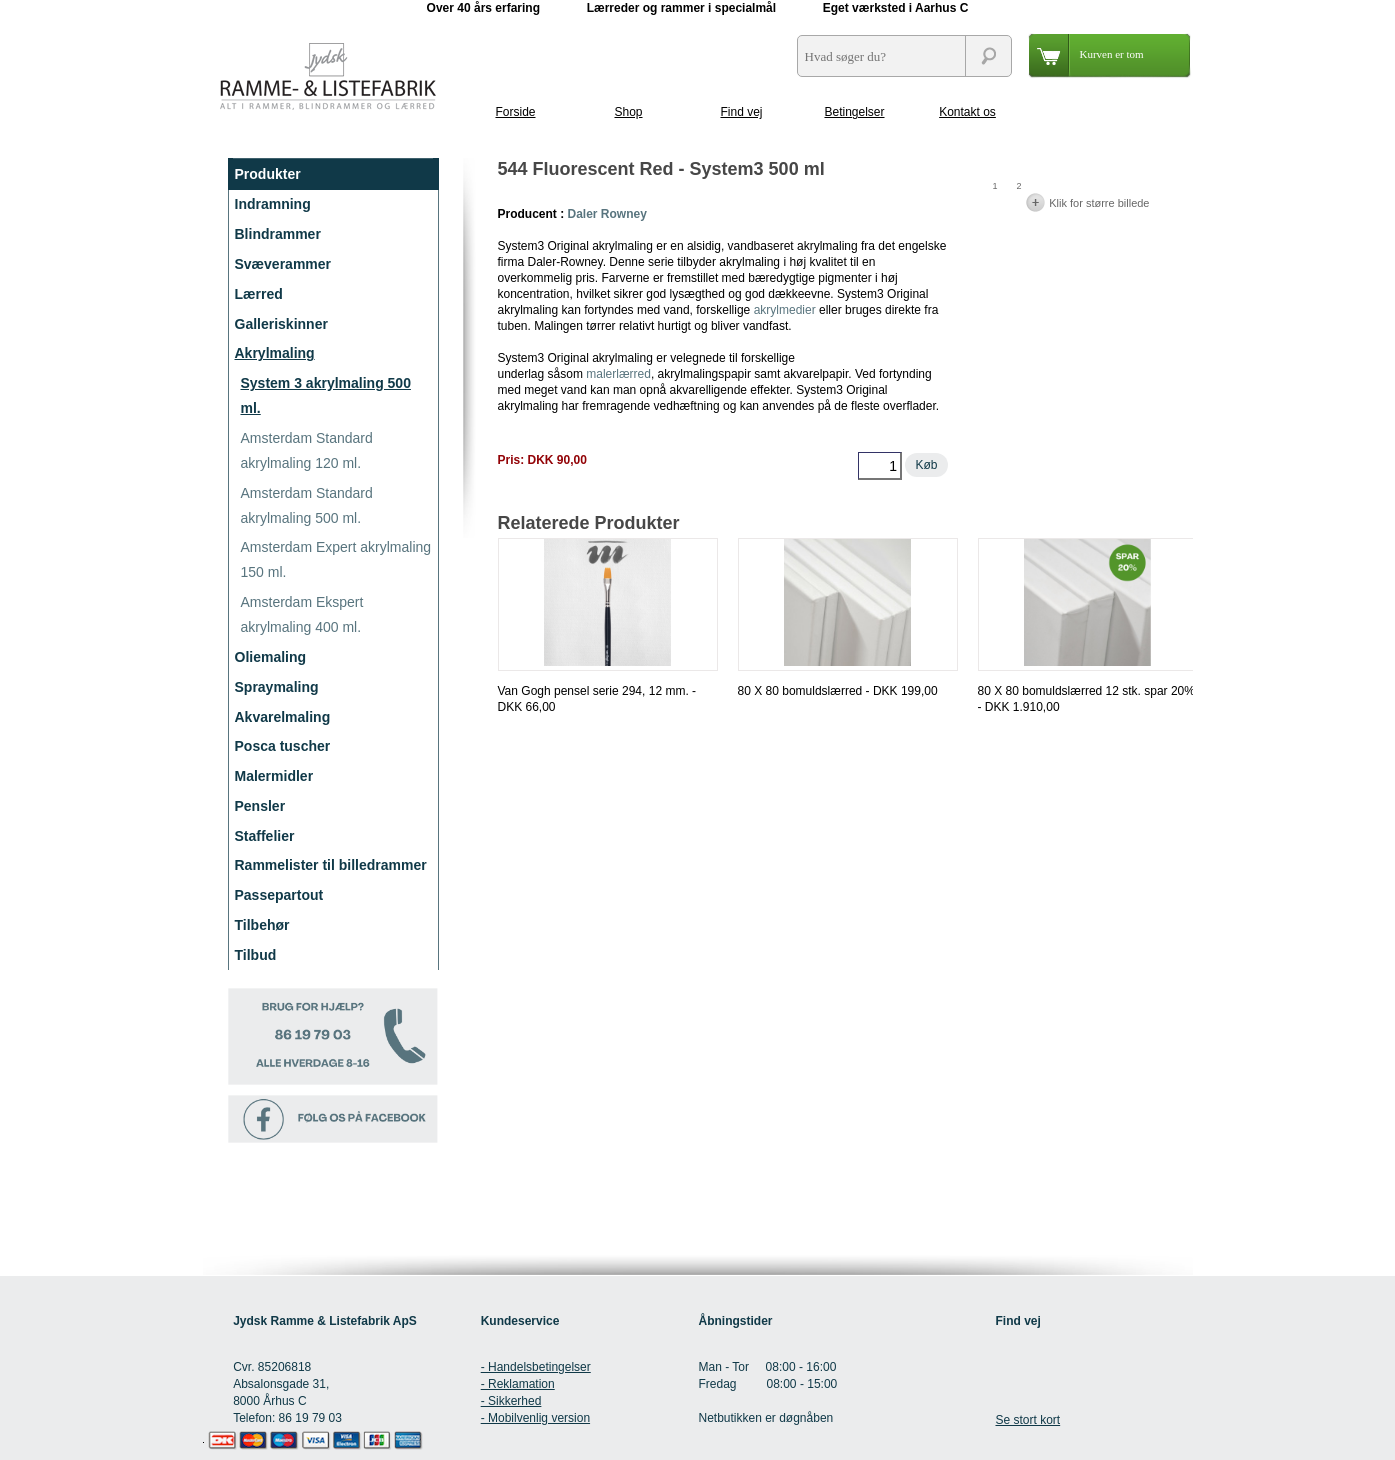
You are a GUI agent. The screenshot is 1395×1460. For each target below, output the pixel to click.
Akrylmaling (275, 353)
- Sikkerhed (511, 1401)
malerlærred (618, 374)
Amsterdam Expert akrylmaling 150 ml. (336, 559)
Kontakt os (967, 112)
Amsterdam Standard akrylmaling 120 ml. (307, 450)
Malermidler (274, 776)
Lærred (259, 294)
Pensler (260, 806)
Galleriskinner (281, 324)
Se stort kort (1027, 1420)
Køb (926, 465)
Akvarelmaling (283, 717)
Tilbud (256, 955)
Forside (515, 112)
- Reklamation (518, 1384)
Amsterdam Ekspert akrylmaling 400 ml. (302, 614)
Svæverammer (283, 264)
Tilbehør (262, 925)
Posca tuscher (283, 746)
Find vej (741, 112)
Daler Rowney (607, 214)
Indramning (273, 204)
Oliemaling (271, 657)
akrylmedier (785, 310)
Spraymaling (277, 687)
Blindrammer (278, 234)
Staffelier (265, 836)
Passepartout (279, 895)
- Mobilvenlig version (535, 1418)
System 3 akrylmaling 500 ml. (326, 395)
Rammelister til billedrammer (331, 865)
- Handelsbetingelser (536, 1367)
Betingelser (854, 112)
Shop (628, 112)
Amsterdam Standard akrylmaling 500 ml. (307, 505)
